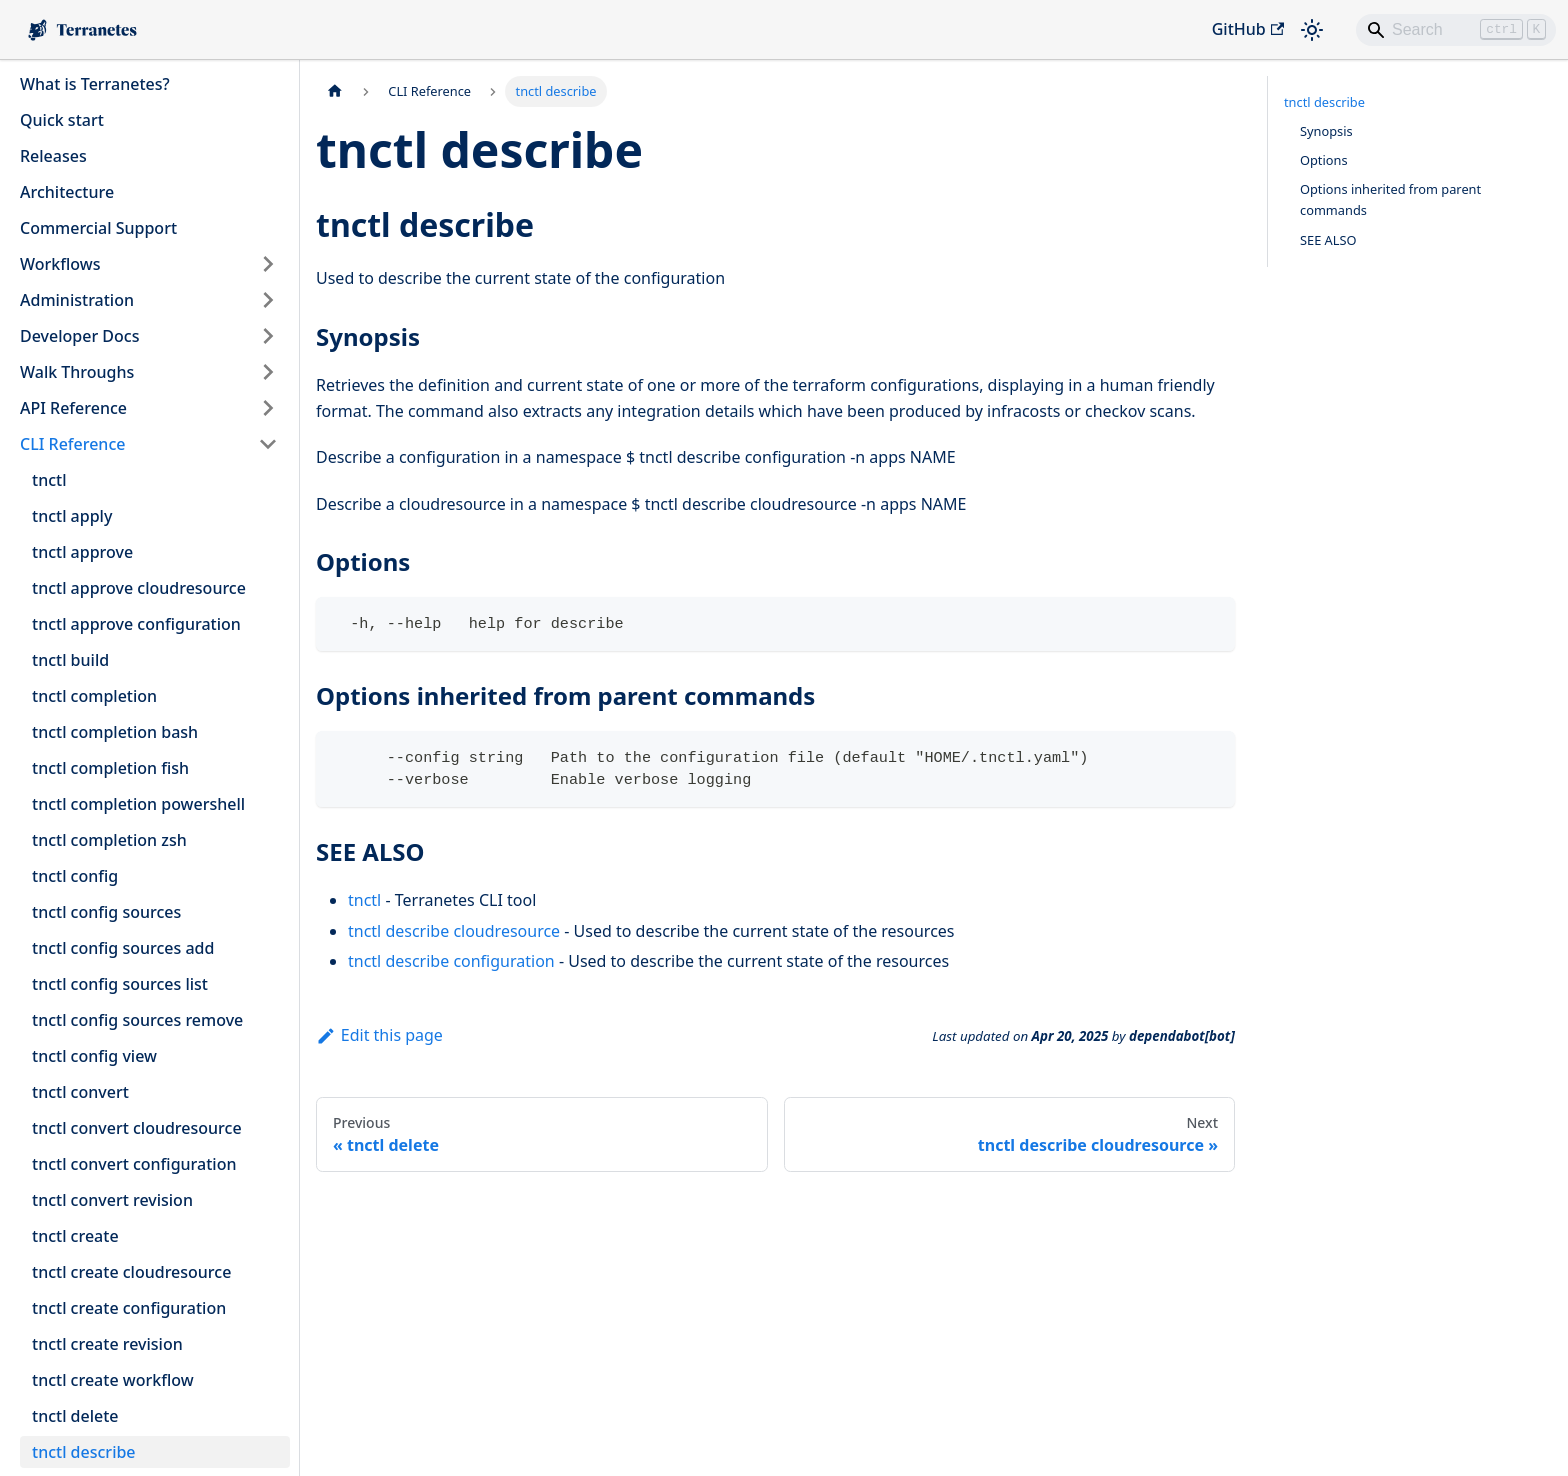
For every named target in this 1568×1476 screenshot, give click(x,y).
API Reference (73, 408)
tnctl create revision (107, 1344)
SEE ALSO (1328, 240)
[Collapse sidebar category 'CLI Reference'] (268, 444)
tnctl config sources (106, 912)
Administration (77, 300)
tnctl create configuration (129, 1308)
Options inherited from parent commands (1390, 199)
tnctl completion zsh (109, 840)
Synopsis (1326, 131)
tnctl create (75, 1236)
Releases (53, 156)
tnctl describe (84, 1452)
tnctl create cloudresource (131, 1272)
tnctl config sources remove (137, 1020)
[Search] (1456, 30)
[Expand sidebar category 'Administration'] (268, 300)
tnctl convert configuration (134, 1164)
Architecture (67, 192)
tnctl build (70, 660)
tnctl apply (72, 516)
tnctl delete (75, 1416)
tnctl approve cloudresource (139, 588)
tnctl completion (94, 696)
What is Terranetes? (95, 84)
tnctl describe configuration (451, 961)
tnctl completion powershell (138, 804)
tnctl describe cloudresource (454, 931)
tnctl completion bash (115, 732)
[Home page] (335, 91)
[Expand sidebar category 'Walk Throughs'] (268, 372)
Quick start (62, 120)
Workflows (60, 264)
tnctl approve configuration (136, 624)
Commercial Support (98, 228)
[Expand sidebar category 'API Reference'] (268, 408)
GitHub (1248, 29)
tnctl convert (80, 1092)
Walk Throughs (77, 372)
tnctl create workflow (113, 1380)
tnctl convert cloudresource (137, 1128)
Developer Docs (79, 336)
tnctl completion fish (110, 768)
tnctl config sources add (123, 948)
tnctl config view (94, 1056)
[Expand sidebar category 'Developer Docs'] (268, 336)
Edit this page (379, 1035)
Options (1324, 160)
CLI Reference (72, 444)
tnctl (49, 480)
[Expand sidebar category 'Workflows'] (268, 264)
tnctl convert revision (112, 1200)
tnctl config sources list (120, 984)
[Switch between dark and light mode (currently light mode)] (1312, 30)
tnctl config (75, 876)
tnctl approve (82, 552)
